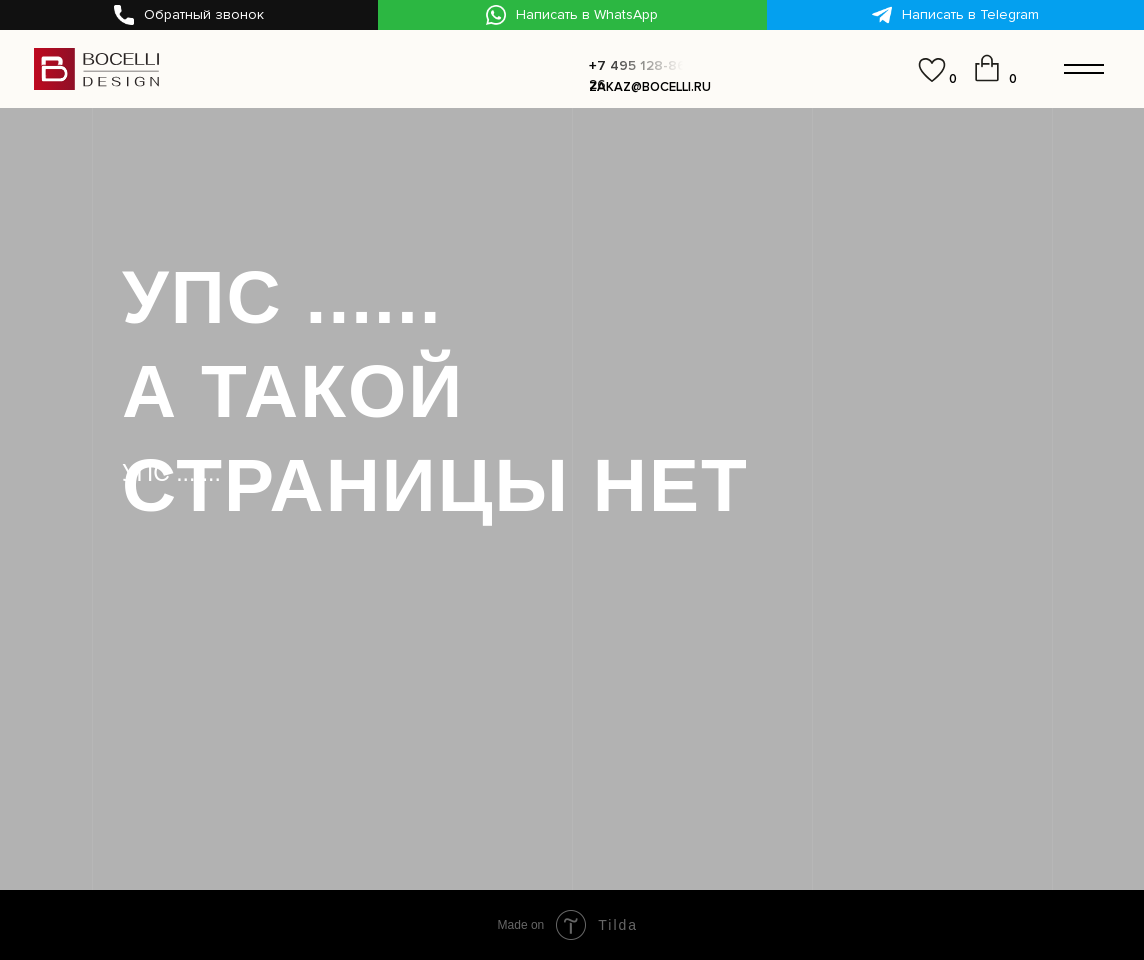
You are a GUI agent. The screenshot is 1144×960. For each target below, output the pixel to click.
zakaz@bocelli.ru (650, 87)
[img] (882, 71)
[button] (189, 15)
